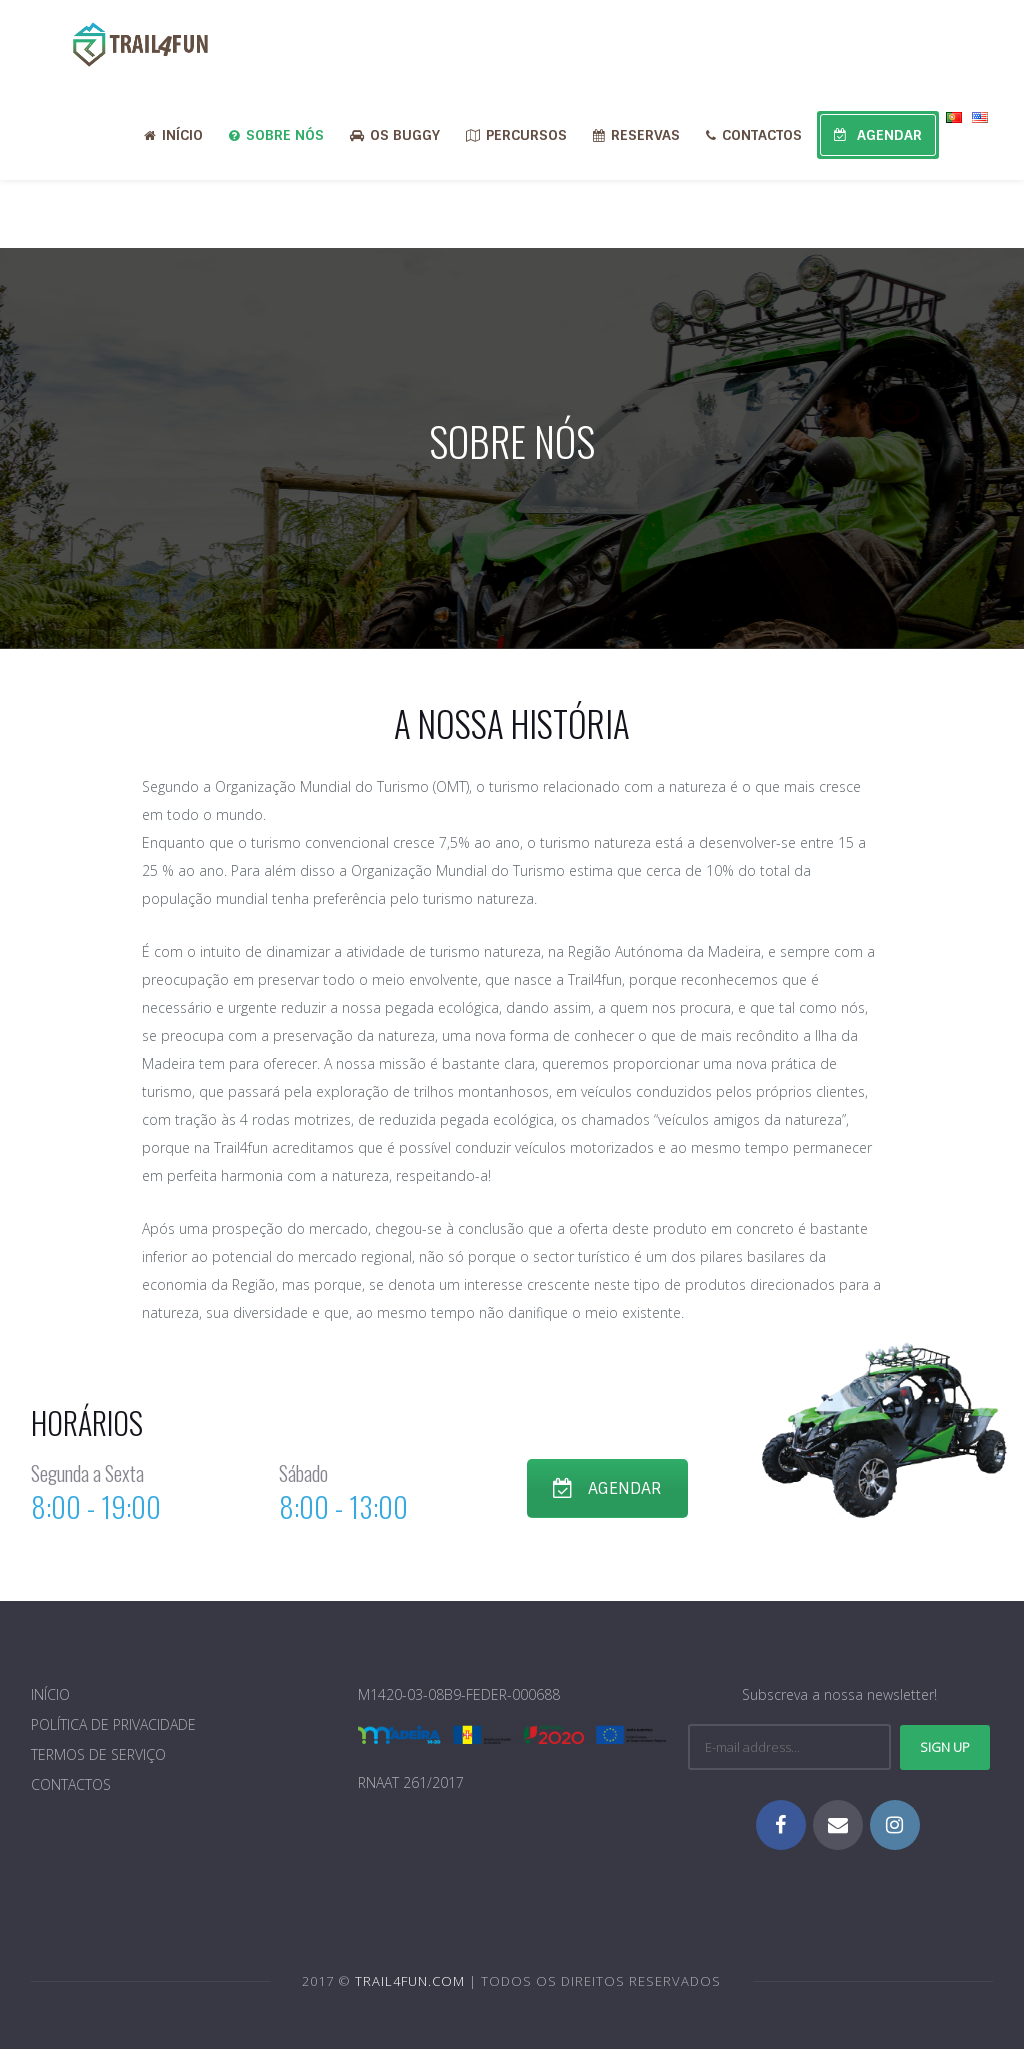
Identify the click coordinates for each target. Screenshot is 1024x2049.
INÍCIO (173, 135)
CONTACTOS (754, 135)
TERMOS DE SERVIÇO (98, 1754)
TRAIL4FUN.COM (410, 1981)
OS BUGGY (395, 135)
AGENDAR (878, 135)
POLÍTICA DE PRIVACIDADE (113, 1724)
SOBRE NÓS (276, 135)
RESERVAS (636, 135)
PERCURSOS (516, 135)
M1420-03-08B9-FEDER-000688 (459, 1694)
